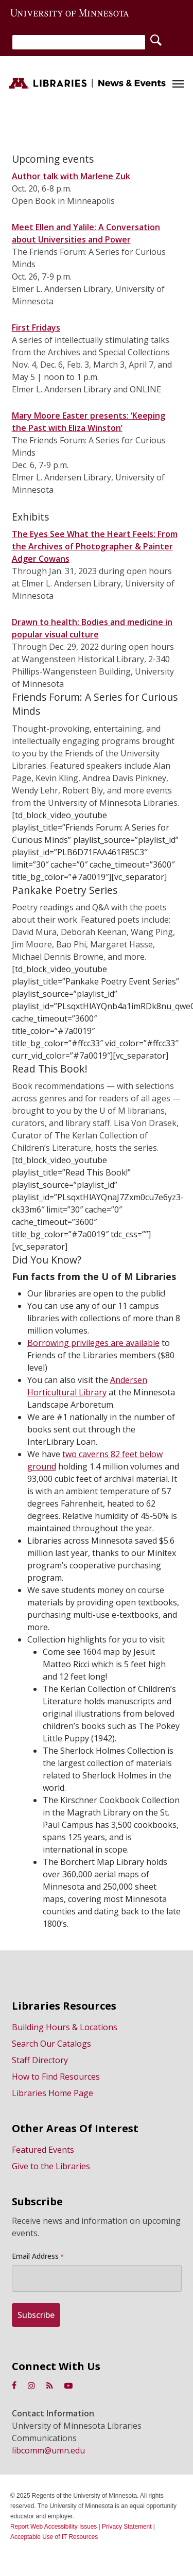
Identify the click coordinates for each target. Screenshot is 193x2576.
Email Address (38, 2256)
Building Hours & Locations (64, 2027)
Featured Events (43, 2149)
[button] (178, 83)
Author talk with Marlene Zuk (71, 176)
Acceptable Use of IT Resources (54, 2536)
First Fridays (36, 327)
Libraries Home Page (52, 2093)
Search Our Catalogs (51, 2043)
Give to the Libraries (51, 2166)
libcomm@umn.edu (48, 2450)
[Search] (79, 42)
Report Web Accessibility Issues (53, 2526)
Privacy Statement (126, 2526)
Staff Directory (40, 2060)
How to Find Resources (56, 2076)
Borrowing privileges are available (93, 1342)
